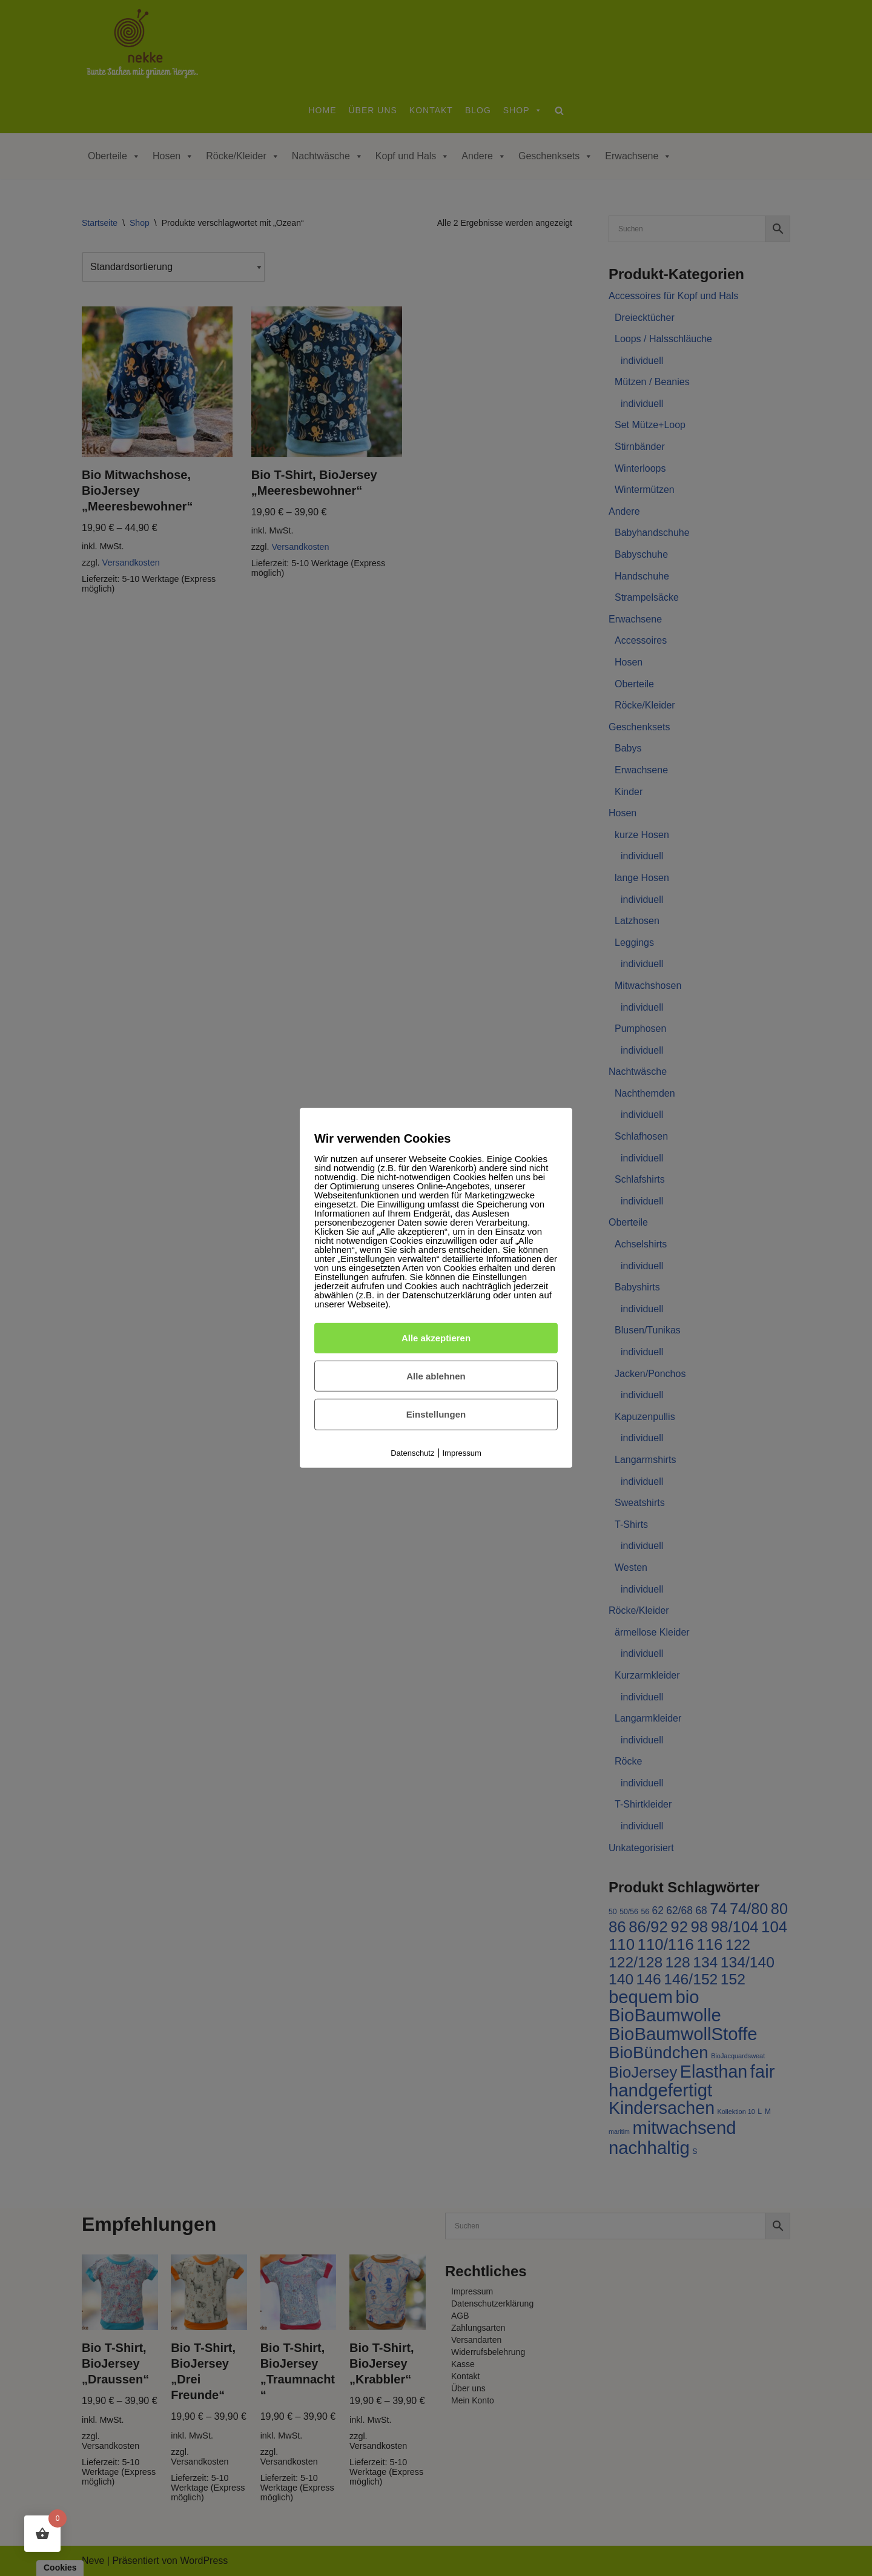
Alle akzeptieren (436, 1338)
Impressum (462, 1453)
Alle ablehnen (436, 1375)
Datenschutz (412, 1453)
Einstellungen (436, 1414)
